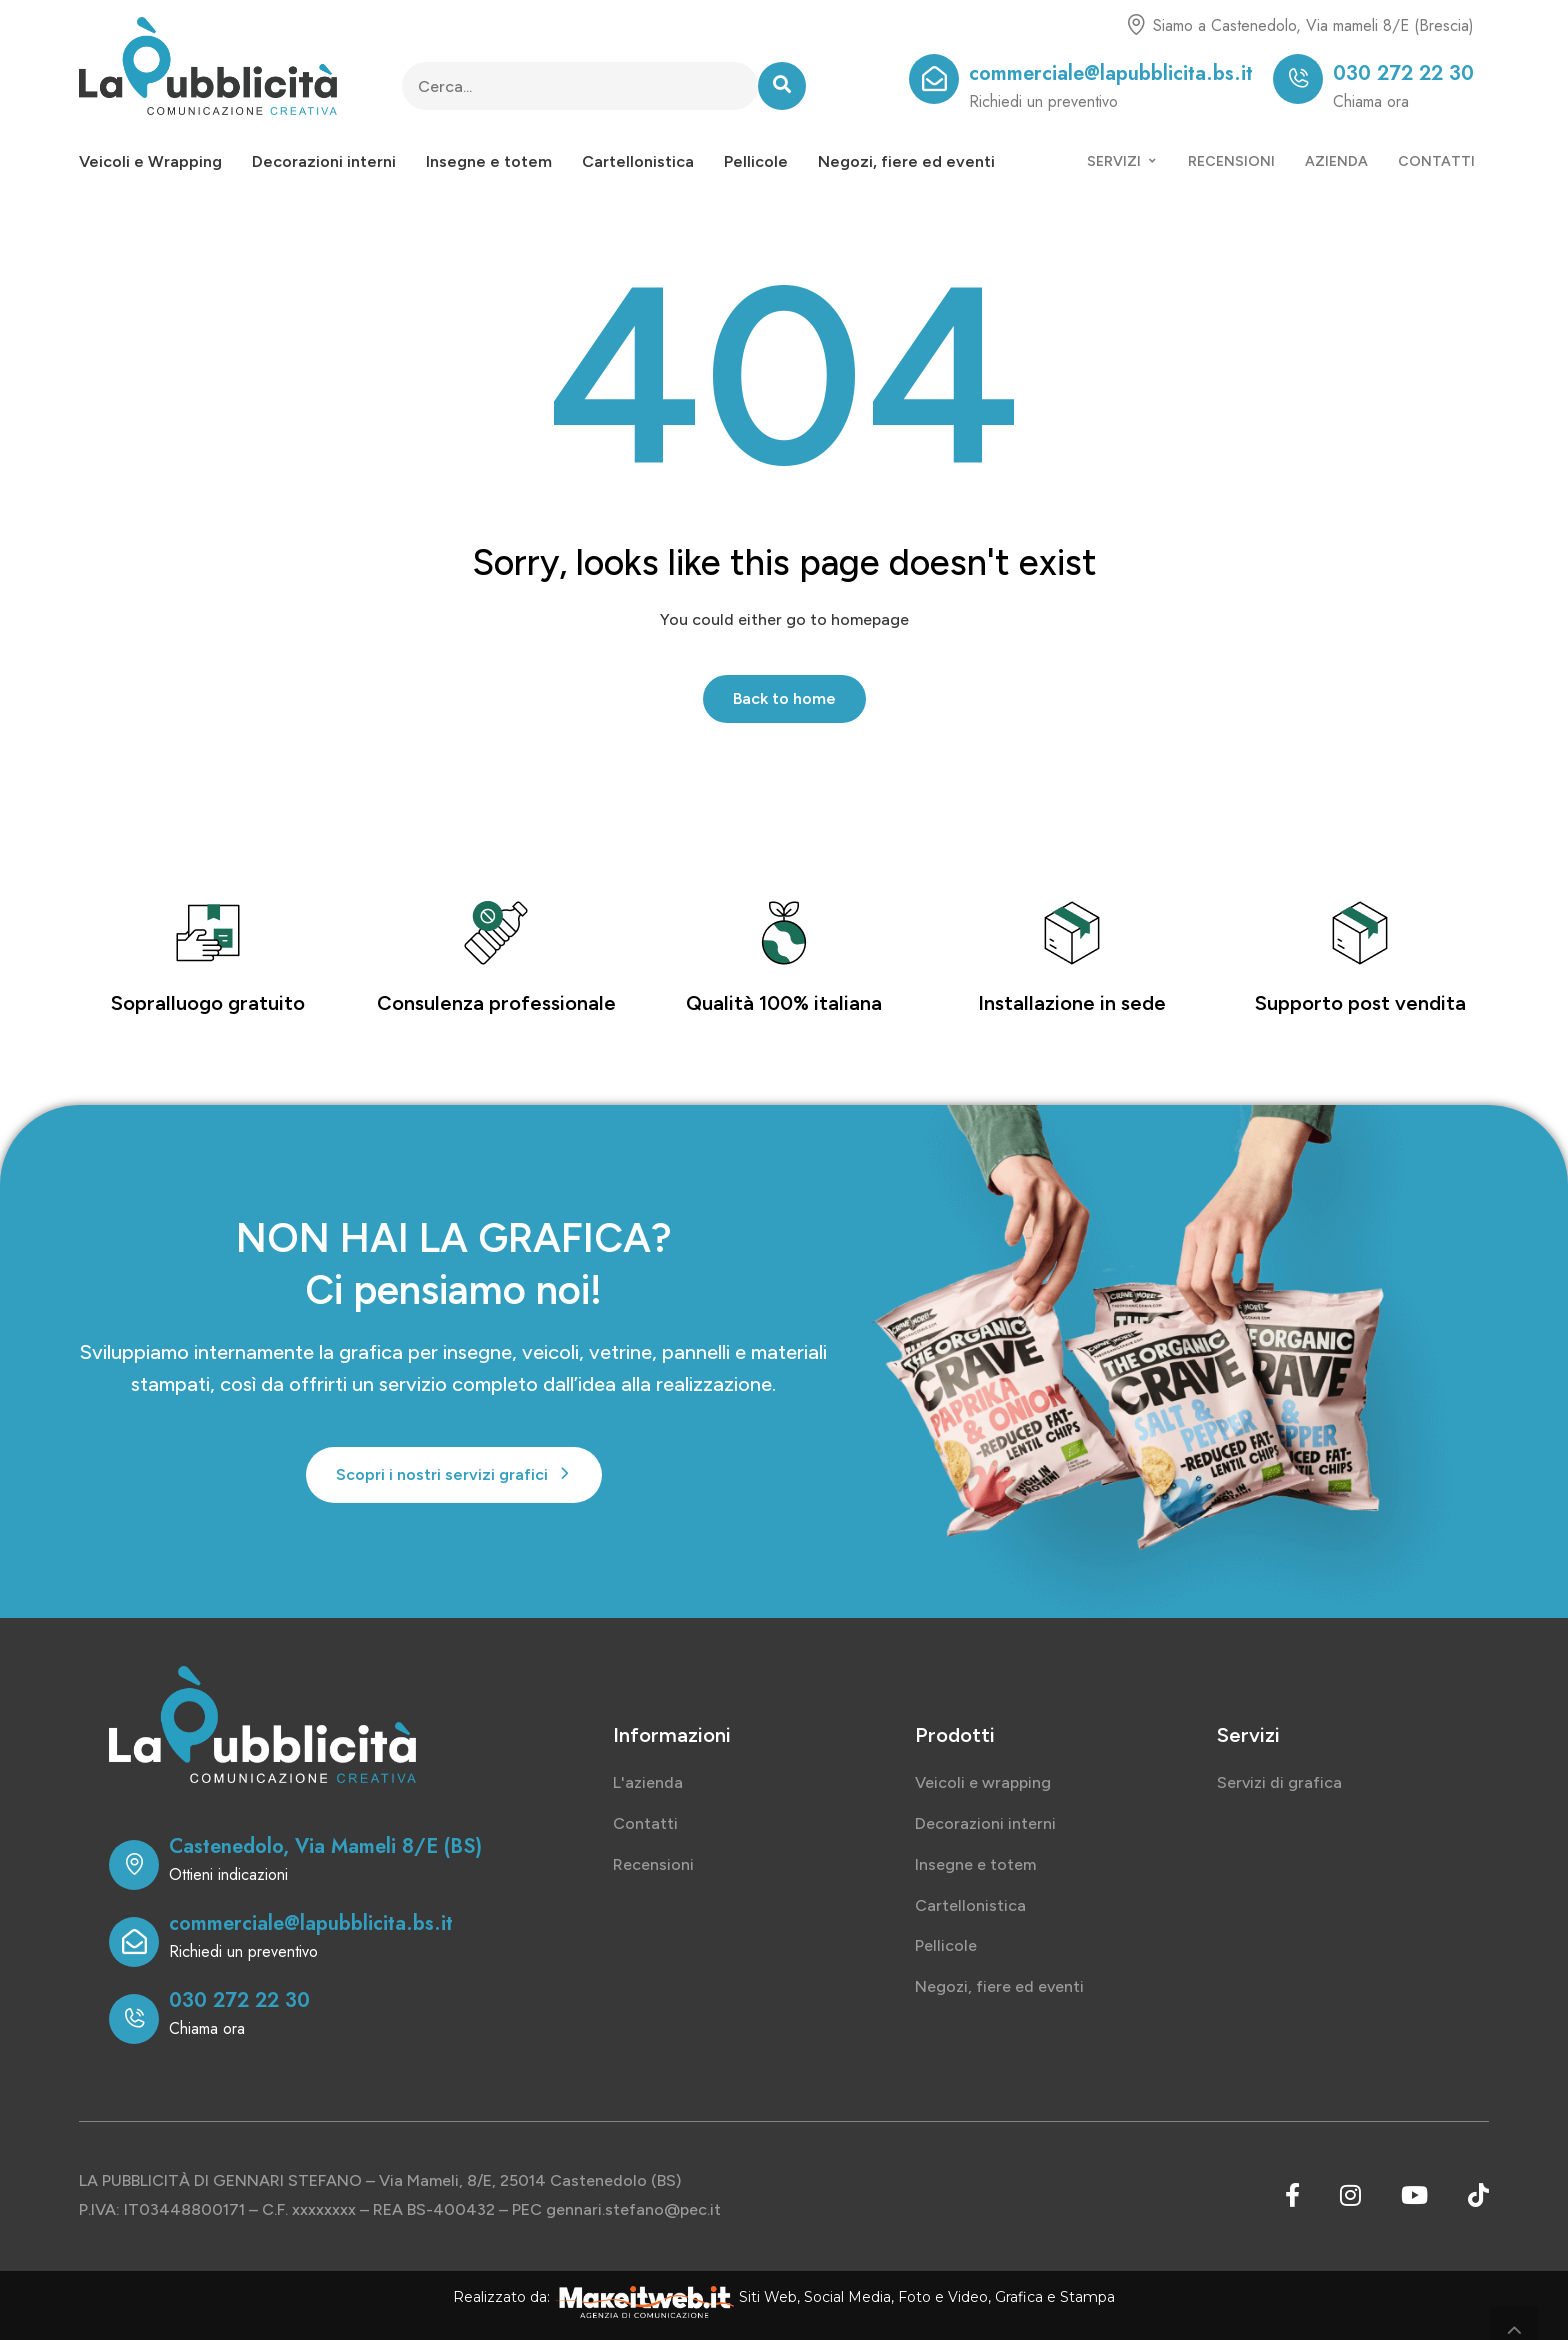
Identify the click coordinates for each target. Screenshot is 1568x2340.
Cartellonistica (638, 161)
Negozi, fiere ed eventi (906, 161)
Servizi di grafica (1279, 1782)
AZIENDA (1336, 161)
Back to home (784, 698)
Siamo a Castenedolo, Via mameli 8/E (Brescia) (1313, 25)
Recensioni (653, 1864)
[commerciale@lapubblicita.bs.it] (934, 79)
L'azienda (648, 1782)
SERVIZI (1122, 161)
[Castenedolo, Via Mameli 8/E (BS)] (134, 1865)
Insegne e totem (489, 161)
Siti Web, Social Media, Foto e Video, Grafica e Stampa (927, 2297)
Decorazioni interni (324, 161)
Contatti (645, 1823)
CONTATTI (1436, 161)
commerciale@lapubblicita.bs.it (1111, 73)
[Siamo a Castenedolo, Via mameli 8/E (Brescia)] (1136, 25)
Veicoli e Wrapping (150, 161)
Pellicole (756, 161)
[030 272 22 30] (1298, 79)
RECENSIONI (1231, 161)
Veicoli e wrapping (983, 1782)
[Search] (782, 86)
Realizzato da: (501, 2297)
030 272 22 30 (1403, 73)
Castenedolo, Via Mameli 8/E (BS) (325, 1846)
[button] (454, 1475)
